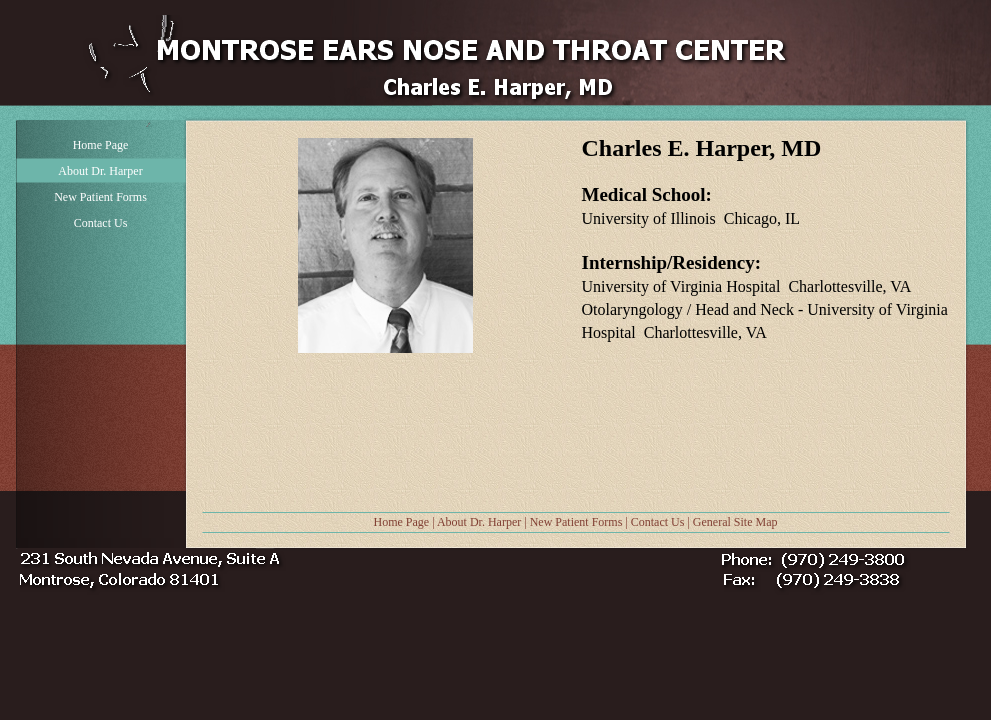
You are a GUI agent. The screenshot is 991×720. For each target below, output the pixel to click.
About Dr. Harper (479, 522)
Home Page (402, 522)
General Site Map (735, 522)
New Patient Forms (576, 522)
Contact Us (658, 522)
